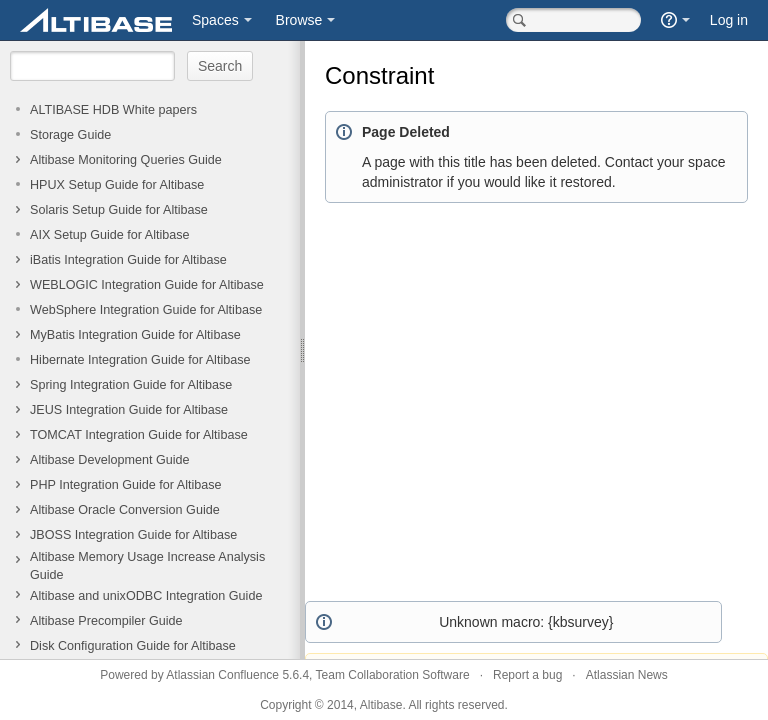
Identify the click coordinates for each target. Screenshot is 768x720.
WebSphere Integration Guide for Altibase (146, 310)
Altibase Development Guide (110, 460)
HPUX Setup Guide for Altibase (117, 185)
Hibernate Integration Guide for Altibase (140, 360)
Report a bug (527, 675)
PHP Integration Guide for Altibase (126, 485)
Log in (729, 20)
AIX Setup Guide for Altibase (110, 235)
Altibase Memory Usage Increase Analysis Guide (147, 566)
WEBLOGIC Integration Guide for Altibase (147, 285)
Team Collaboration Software (393, 675)
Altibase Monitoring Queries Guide (126, 160)
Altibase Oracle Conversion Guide (125, 510)
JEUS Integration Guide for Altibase (129, 410)
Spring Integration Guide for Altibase (131, 385)
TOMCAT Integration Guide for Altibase (139, 435)
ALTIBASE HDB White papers (113, 110)
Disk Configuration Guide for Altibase (133, 646)
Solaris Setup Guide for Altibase (119, 210)
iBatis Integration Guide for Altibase (128, 260)
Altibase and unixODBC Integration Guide (146, 596)
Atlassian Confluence (222, 675)
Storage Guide (70, 135)
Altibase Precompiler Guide (106, 621)
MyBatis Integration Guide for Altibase (135, 335)
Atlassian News (627, 675)
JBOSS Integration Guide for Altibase (133, 535)
